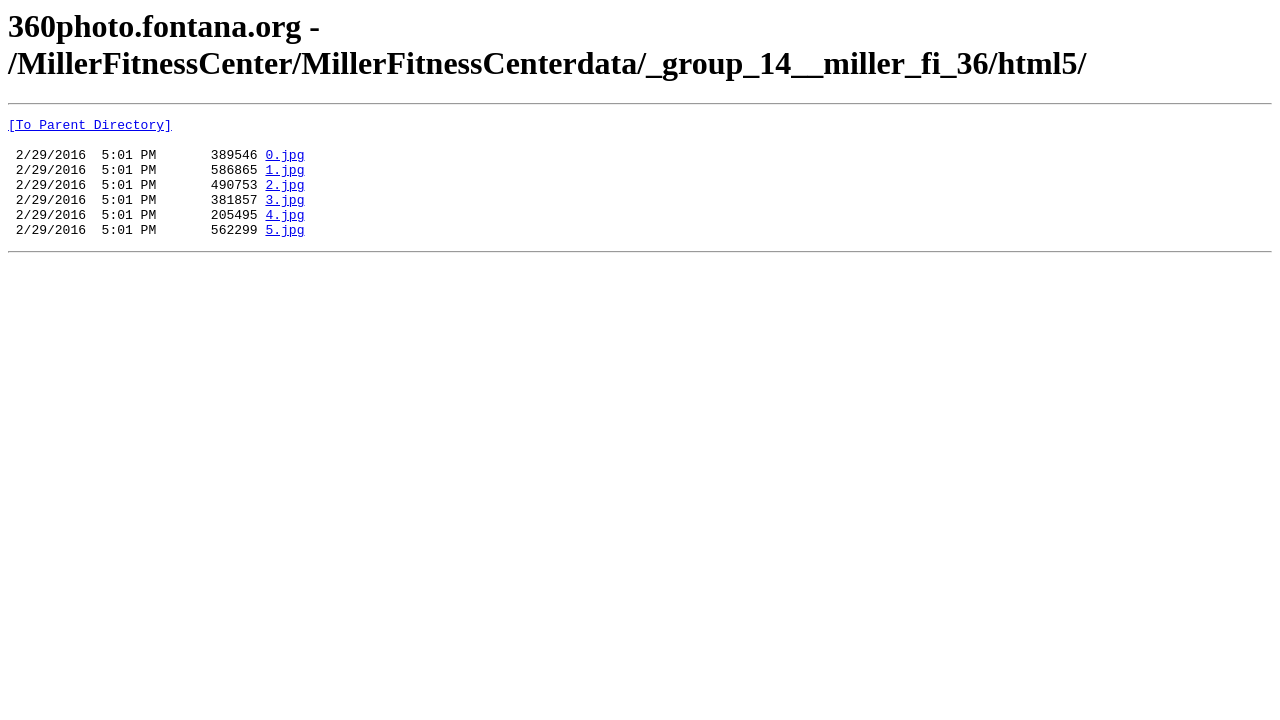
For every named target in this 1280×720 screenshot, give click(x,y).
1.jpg (284, 181)
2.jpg (284, 199)
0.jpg (284, 163)
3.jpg (284, 217)
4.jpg (284, 235)
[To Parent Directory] (90, 127)
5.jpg (284, 253)
